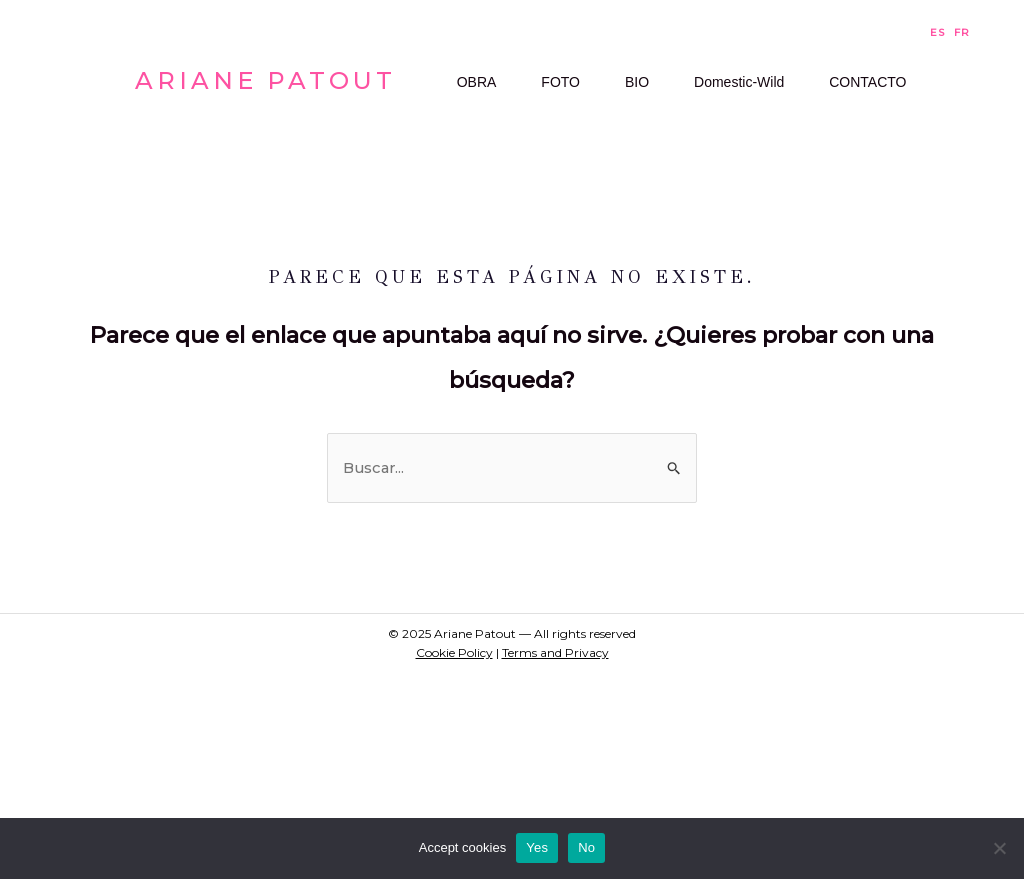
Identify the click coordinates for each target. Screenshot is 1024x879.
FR (962, 33)
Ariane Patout (265, 184)
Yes (537, 847)
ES (937, 33)
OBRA (466, 105)
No (586, 847)
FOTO (565, 105)
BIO (656, 105)
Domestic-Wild (773, 105)
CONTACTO (484, 270)
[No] (999, 848)
